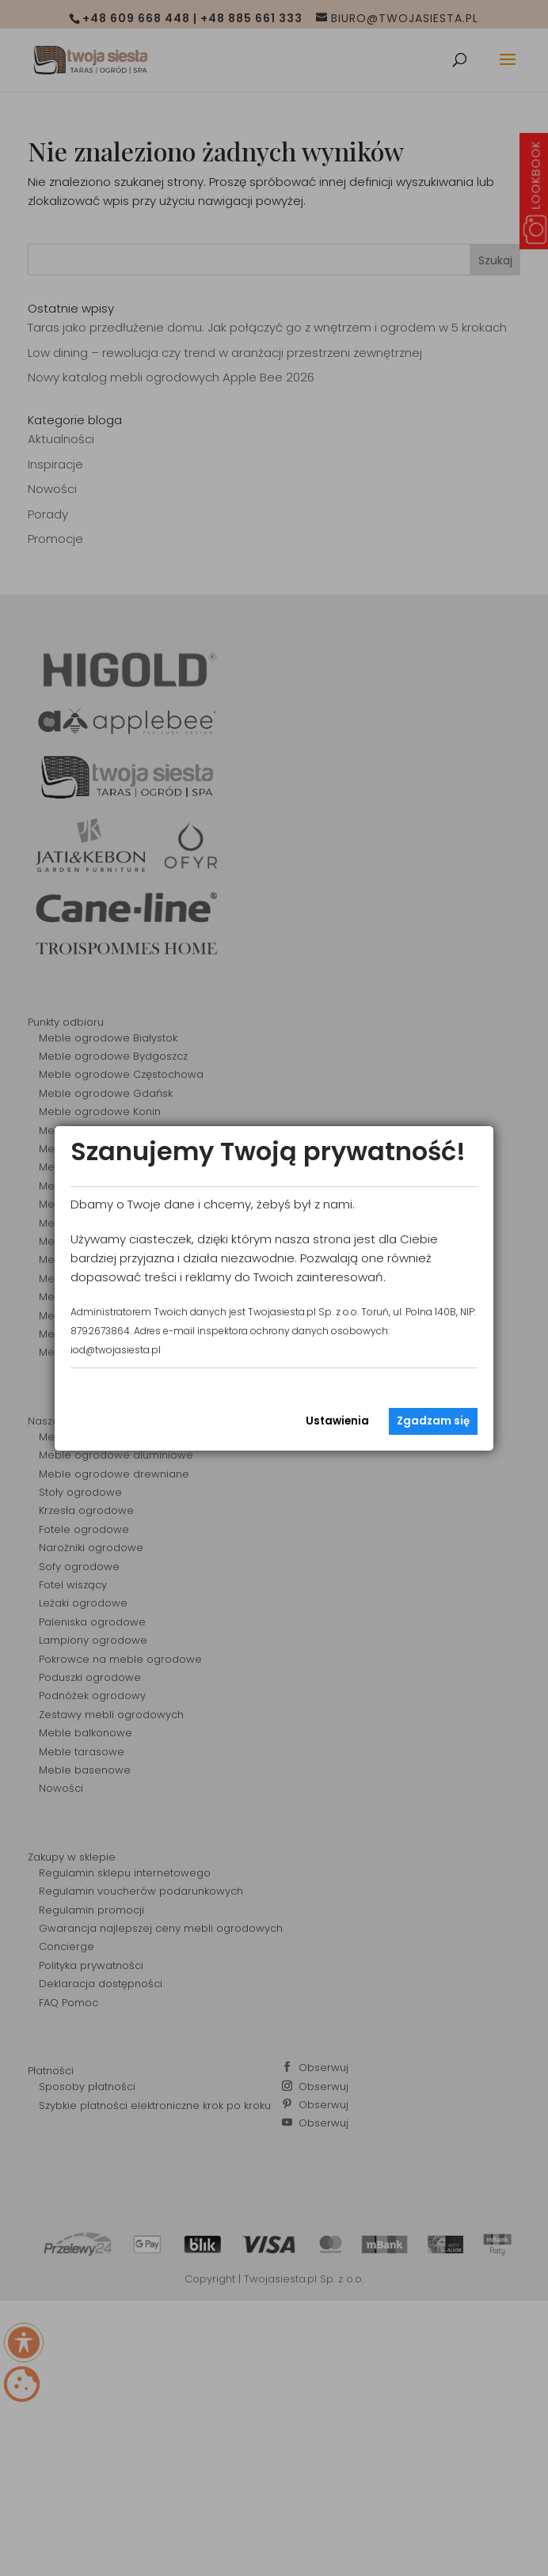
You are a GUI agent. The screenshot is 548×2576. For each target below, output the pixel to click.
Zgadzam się (433, 1420)
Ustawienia (337, 1420)
